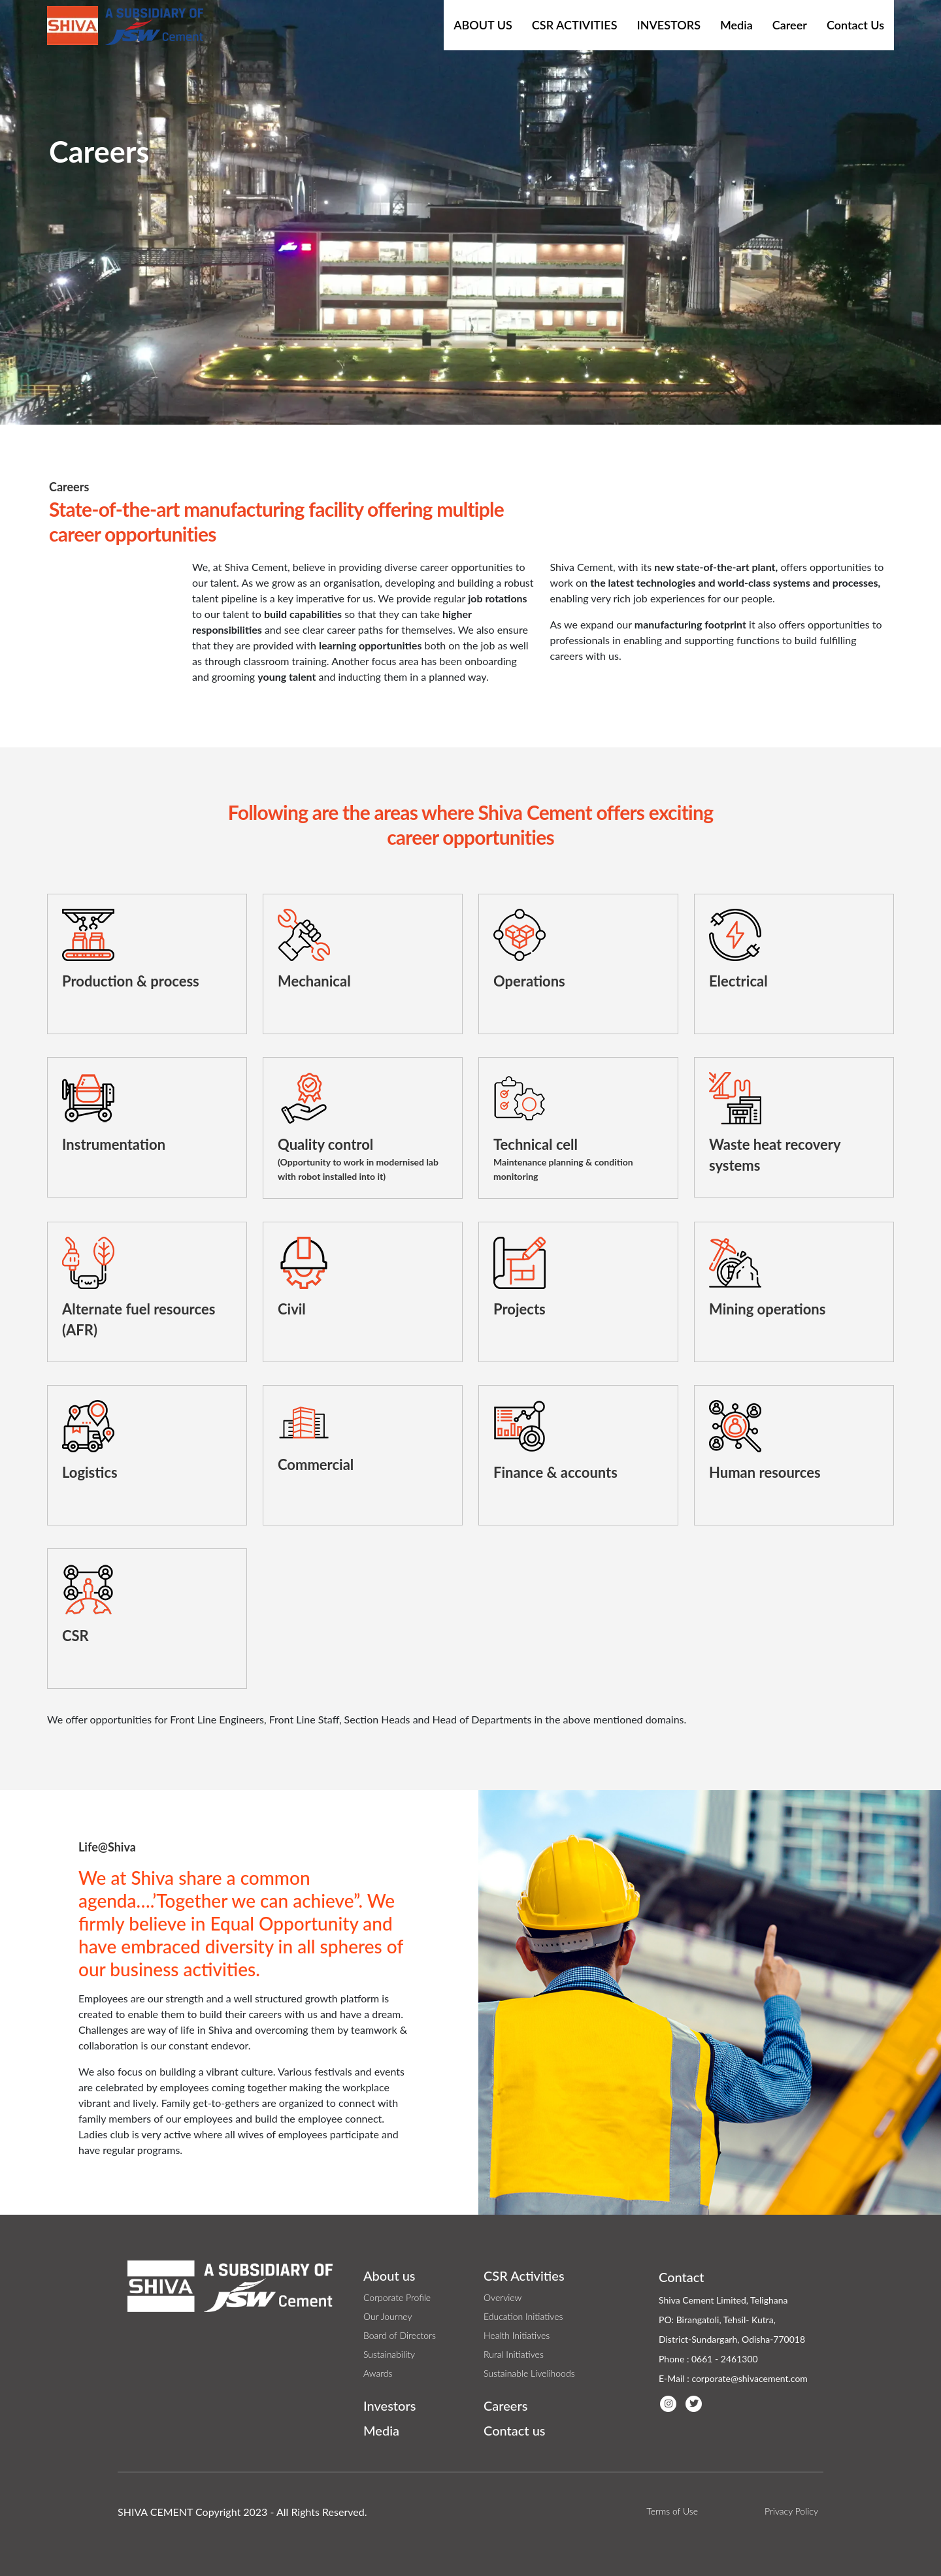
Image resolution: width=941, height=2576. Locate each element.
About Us (483, 25)
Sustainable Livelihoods (529, 2373)
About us (389, 2275)
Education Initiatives (523, 2316)
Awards (377, 2373)
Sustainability (389, 2354)
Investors (668, 25)
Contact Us (855, 25)
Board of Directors (399, 2335)
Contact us (515, 2430)
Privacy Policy (791, 2511)
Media (736, 25)
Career (789, 25)
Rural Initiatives (514, 2354)
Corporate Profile (397, 2297)
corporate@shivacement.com (749, 2378)
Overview (502, 2297)
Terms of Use (672, 2511)
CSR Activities (575, 25)
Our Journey (387, 2316)
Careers (505, 2405)
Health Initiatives (517, 2335)
